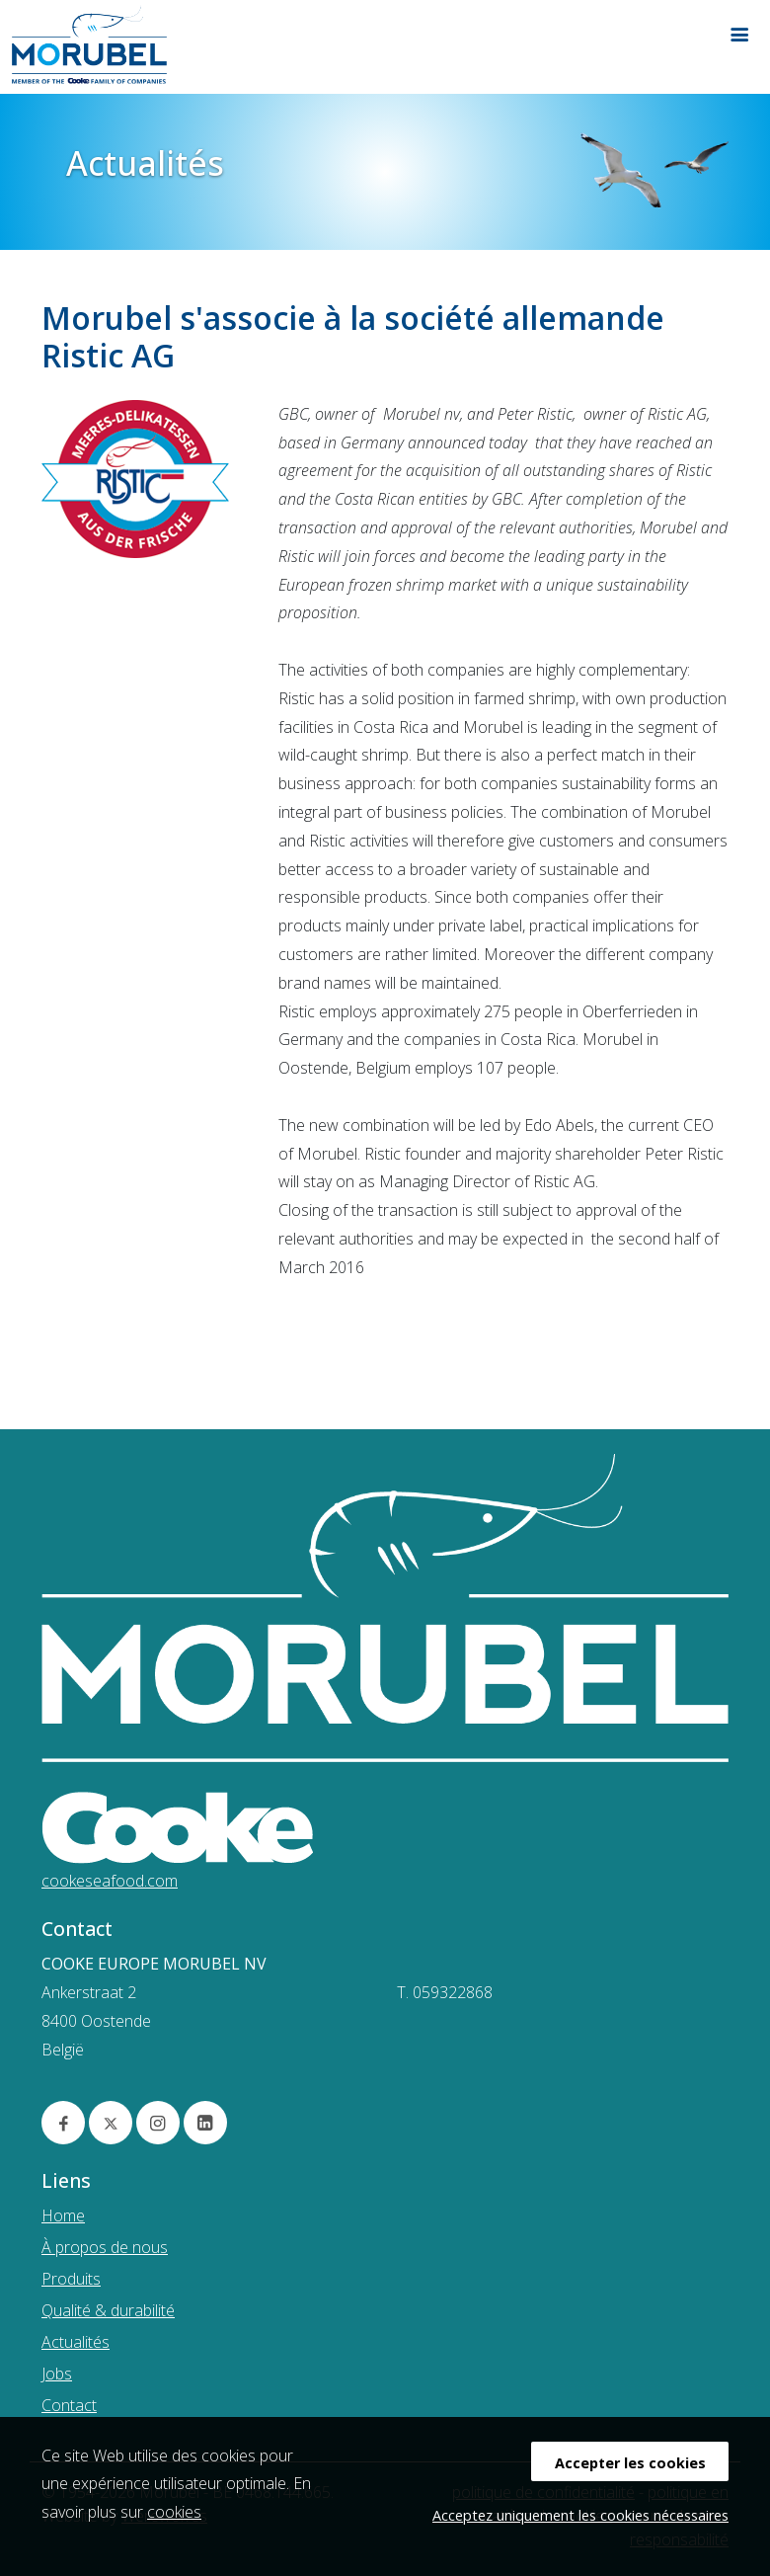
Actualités (75, 2342)
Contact (69, 2405)
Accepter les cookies (630, 2463)
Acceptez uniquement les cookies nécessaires (580, 2515)
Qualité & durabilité (108, 2310)
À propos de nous (104, 2247)
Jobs (56, 2373)
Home (63, 2215)
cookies (174, 2512)
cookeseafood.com (109, 1881)
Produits (71, 2279)
